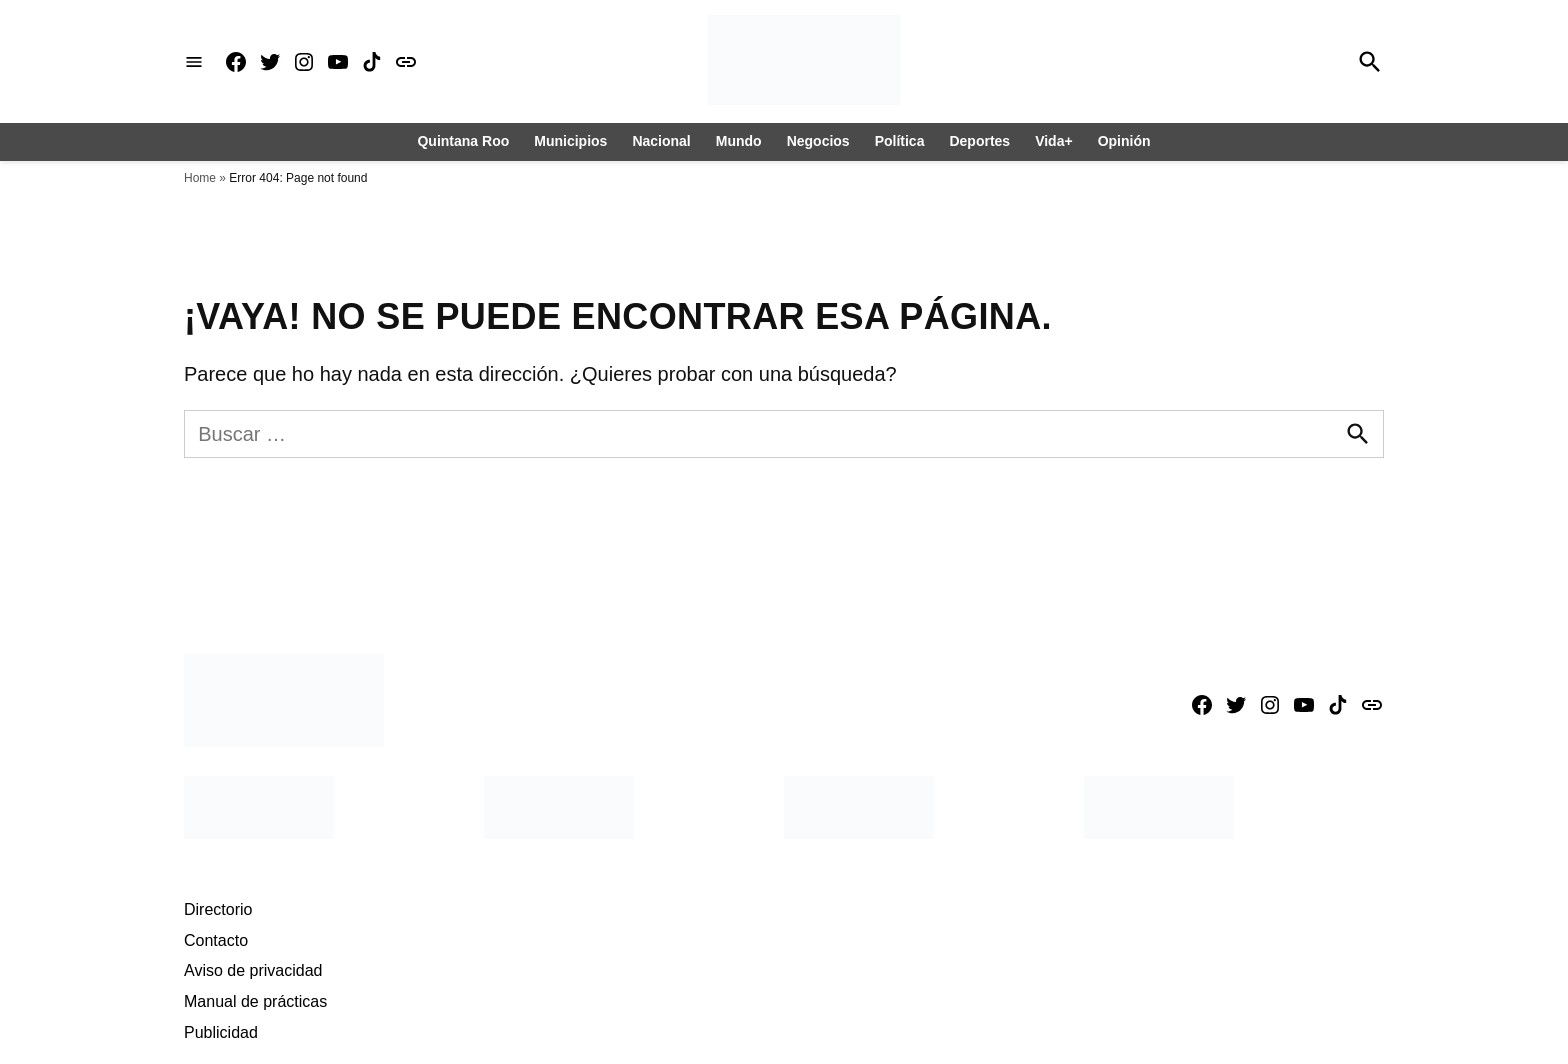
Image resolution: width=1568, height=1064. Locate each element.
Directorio (218, 909)
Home (200, 178)
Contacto (216, 940)
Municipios (570, 141)
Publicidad (221, 1032)
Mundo (739, 141)
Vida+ (1054, 141)
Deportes (979, 141)
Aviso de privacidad (253, 970)
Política (900, 141)
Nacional (661, 141)
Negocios (818, 141)
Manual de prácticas (255, 1001)
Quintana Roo (463, 141)
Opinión (1124, 141)
